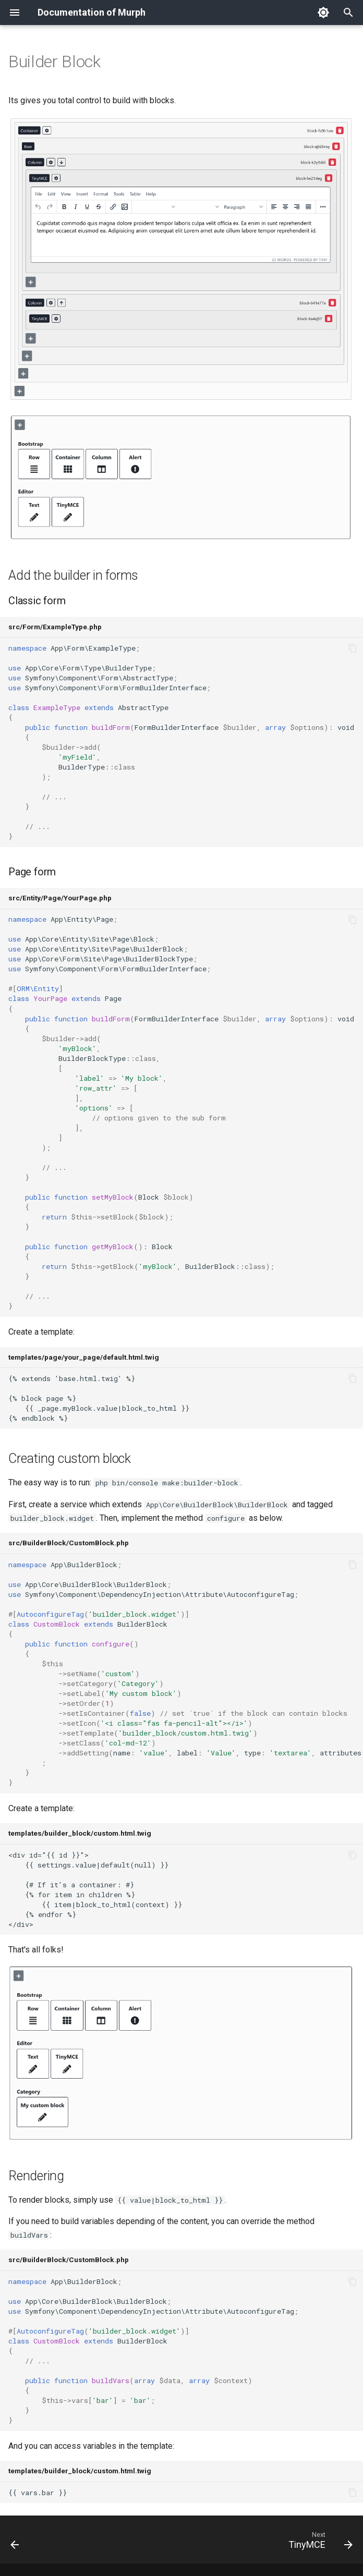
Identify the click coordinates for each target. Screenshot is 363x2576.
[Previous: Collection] (16, 2542)
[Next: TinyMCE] (318, 2542)
